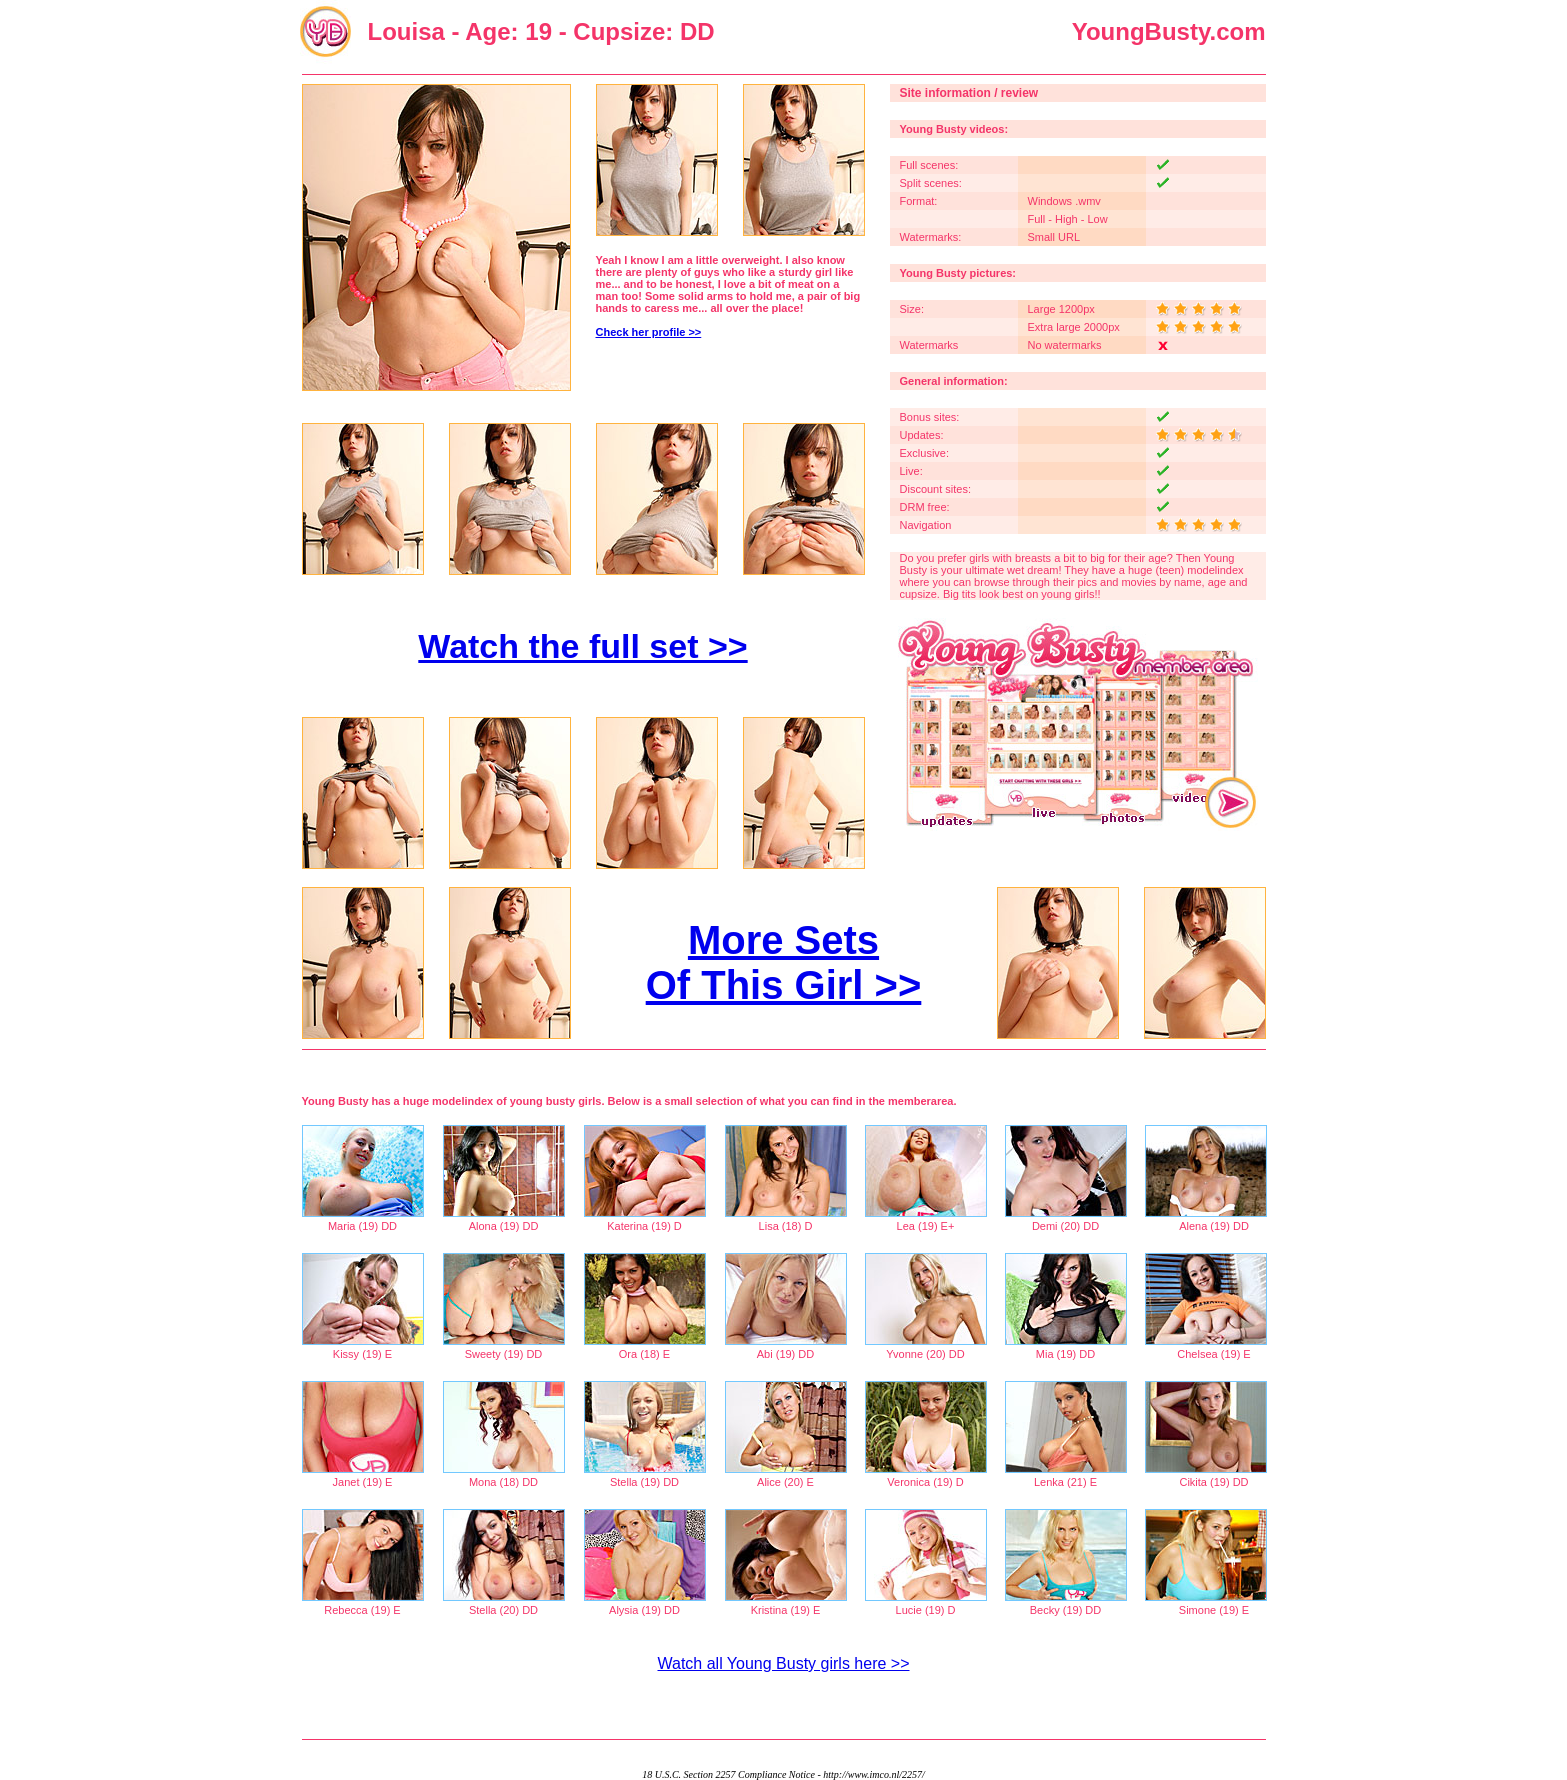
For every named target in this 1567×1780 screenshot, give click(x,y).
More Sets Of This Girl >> (784, 962)
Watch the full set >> (582, 646)
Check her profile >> (649, 332)
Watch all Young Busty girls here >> (784, 1663)
